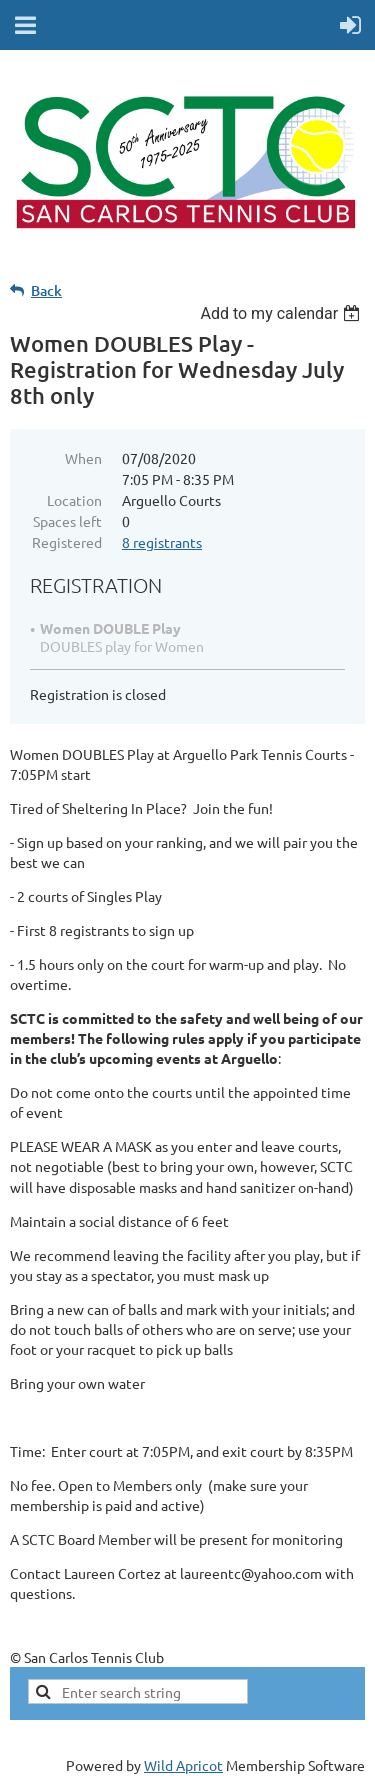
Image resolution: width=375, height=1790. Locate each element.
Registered (67, 542)
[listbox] (282, 313)
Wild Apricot (183, 1765)
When (83, 458)
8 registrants (162, 542)
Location (74, 500)
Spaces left (67, 521)
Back (46, 290)
